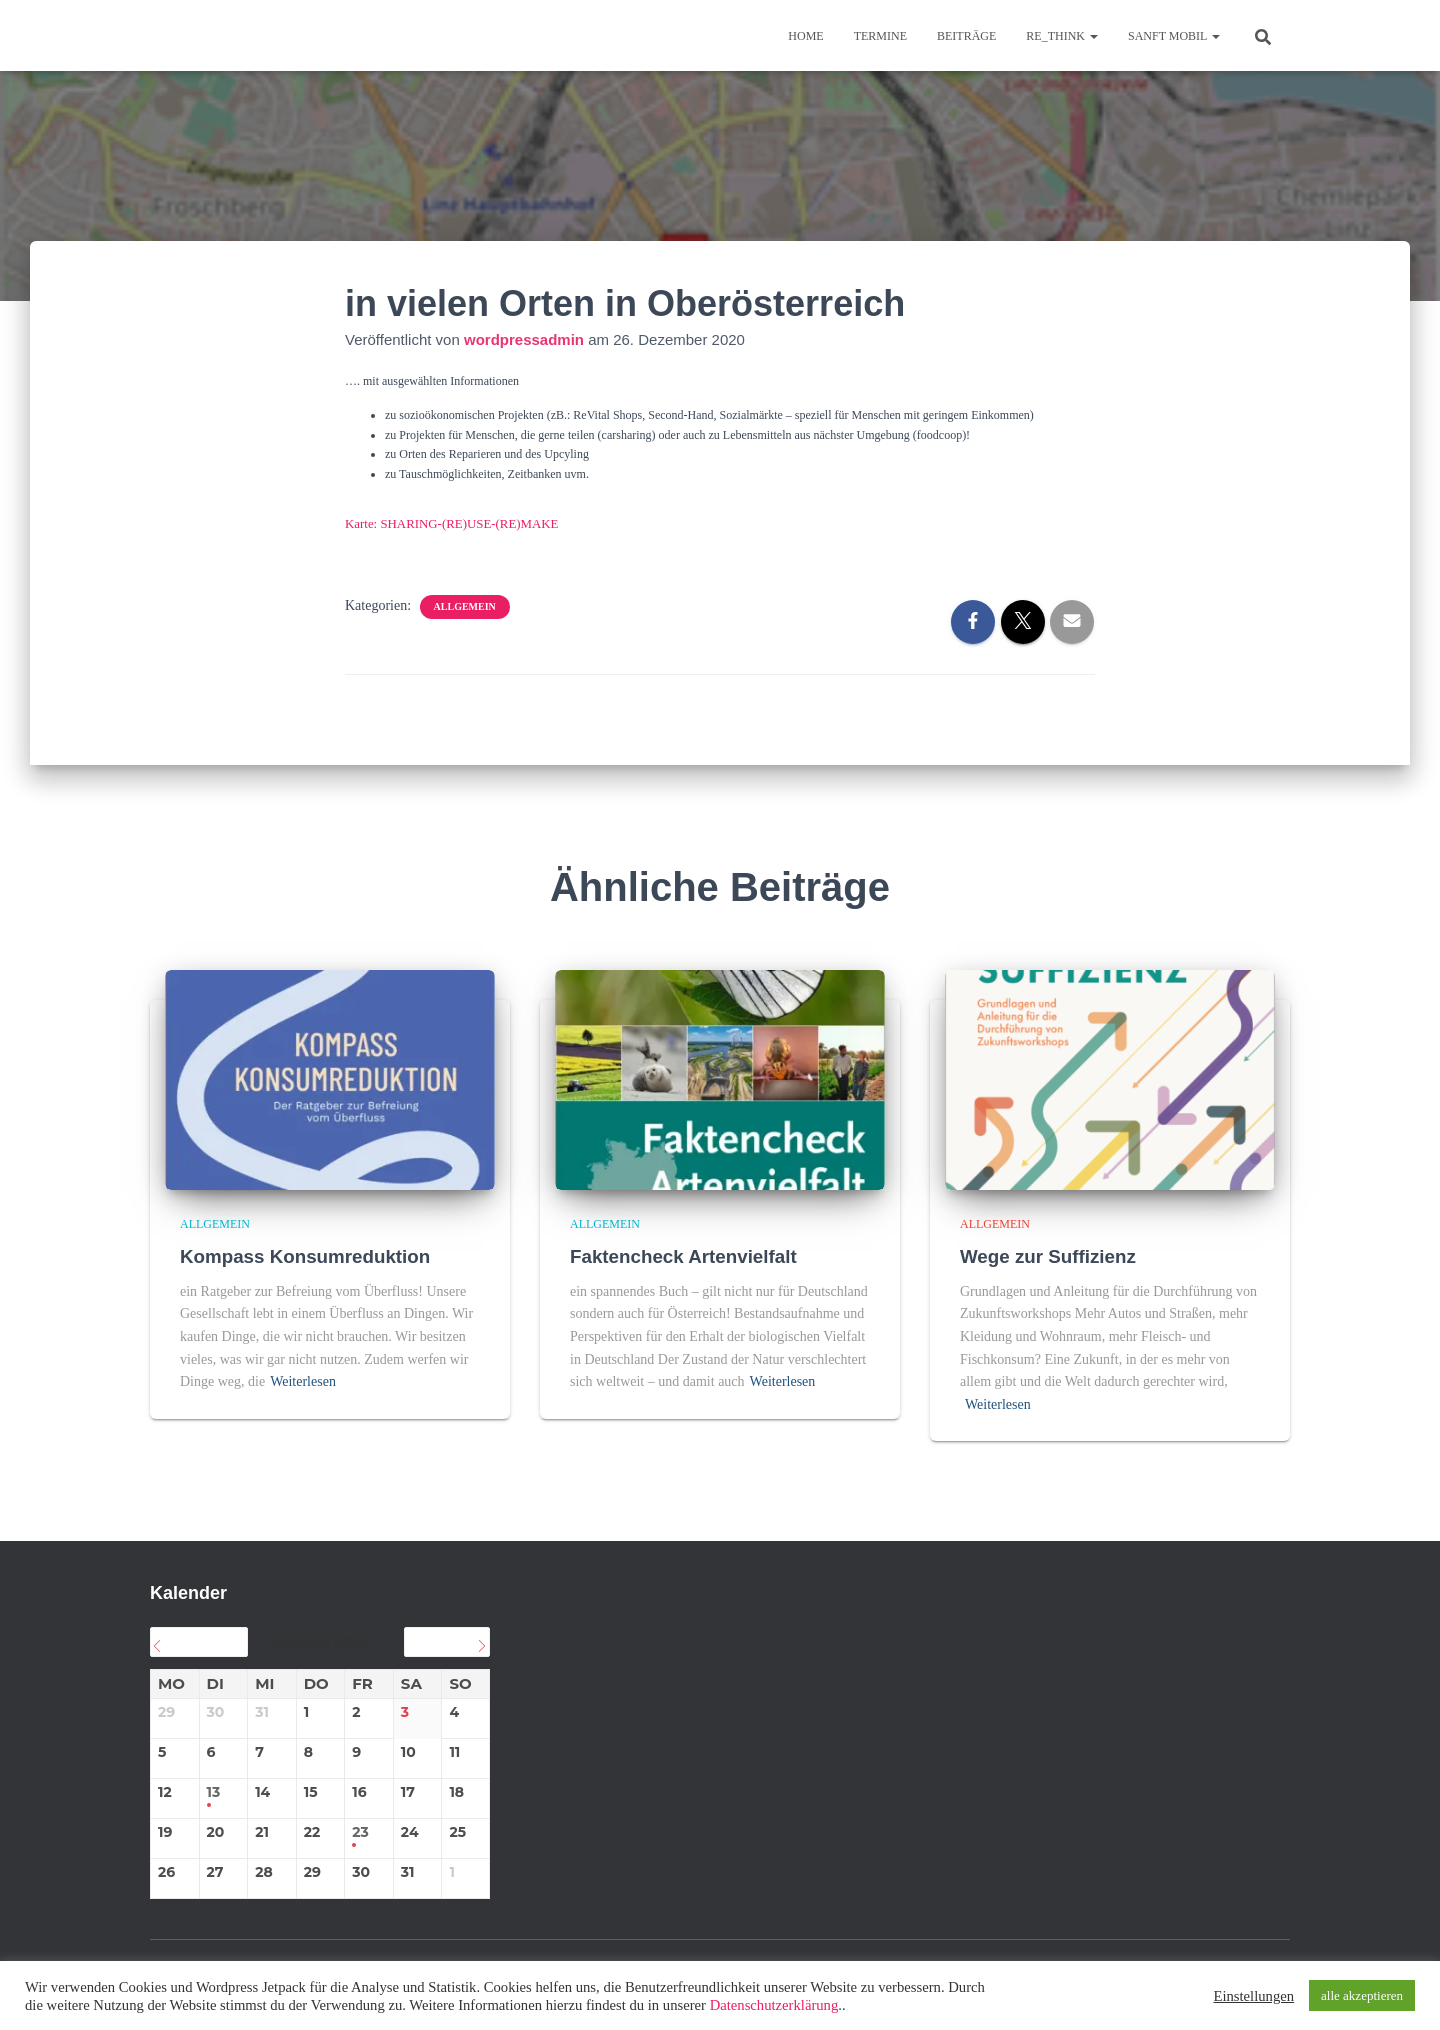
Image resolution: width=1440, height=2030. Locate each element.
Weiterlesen (303, 1380)
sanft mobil (1174, 36)
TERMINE (880, 36)
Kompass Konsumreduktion (306, 1255)
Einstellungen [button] (1253, 1996)
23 (360, 1831)
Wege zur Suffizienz (1049, 1255)
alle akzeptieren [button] (1362, 1995)
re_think (1062, 36)
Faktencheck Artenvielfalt (685, 1255)
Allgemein (465, 605)
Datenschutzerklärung (774, 2005)
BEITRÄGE (966, 36)
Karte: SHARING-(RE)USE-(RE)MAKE (444, 523)
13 (214, 1791)
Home (805, 36)
